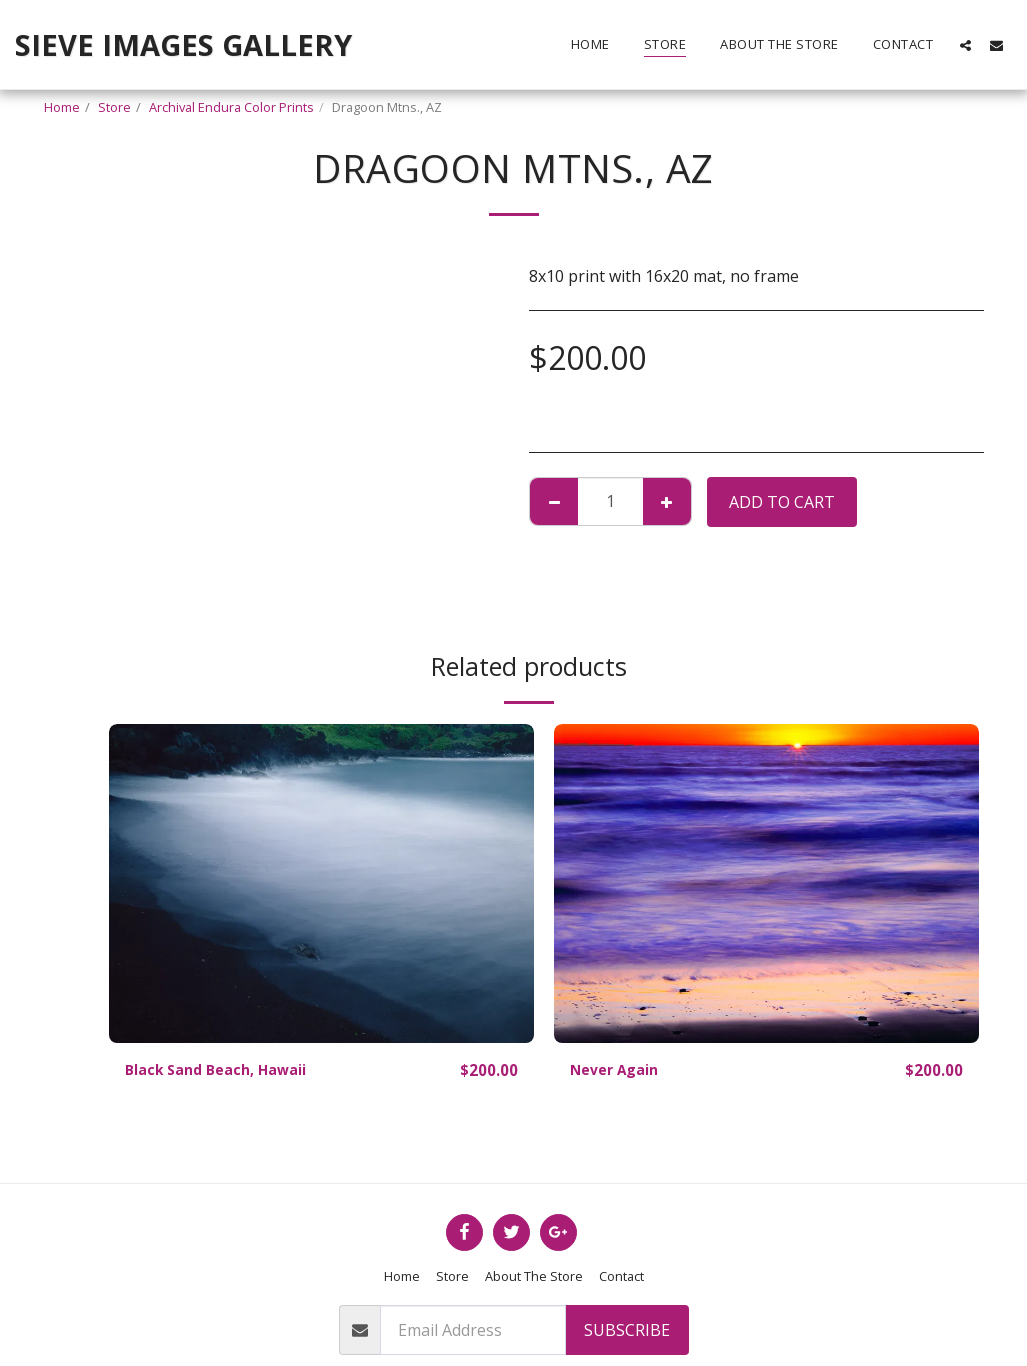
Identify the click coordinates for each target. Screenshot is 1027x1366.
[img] (321, 883)
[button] (965, 45)
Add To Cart (782, 502)
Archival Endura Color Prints (231, 107)
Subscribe (627, 1330)
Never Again (620, 1071)
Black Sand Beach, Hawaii (226, 1071)
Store (114, 107)
